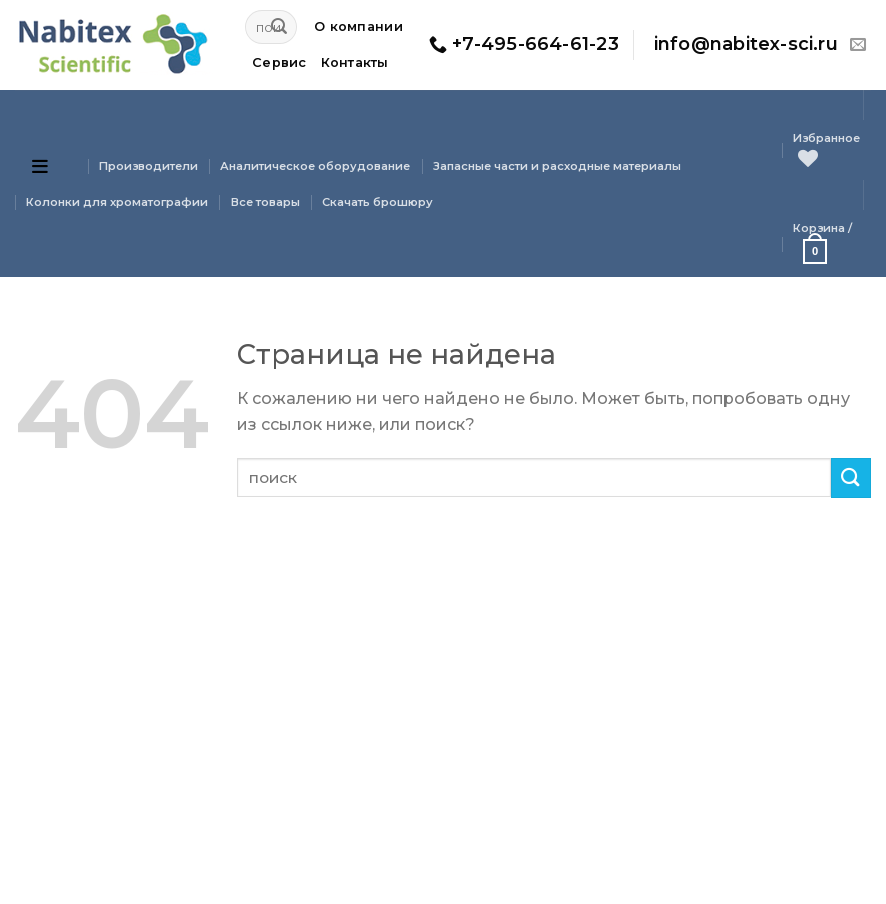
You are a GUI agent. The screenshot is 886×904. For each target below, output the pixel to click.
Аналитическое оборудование (315, 166)
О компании (358, 26)
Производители (148, 166)
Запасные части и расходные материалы (557, 166)
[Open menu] (40, 166)
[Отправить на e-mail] (858, 45)
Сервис (279, 62)
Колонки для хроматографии (117, 202)
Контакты (355, 62)
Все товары (265, 202)
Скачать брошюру (377, 202)
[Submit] (279, 27)
